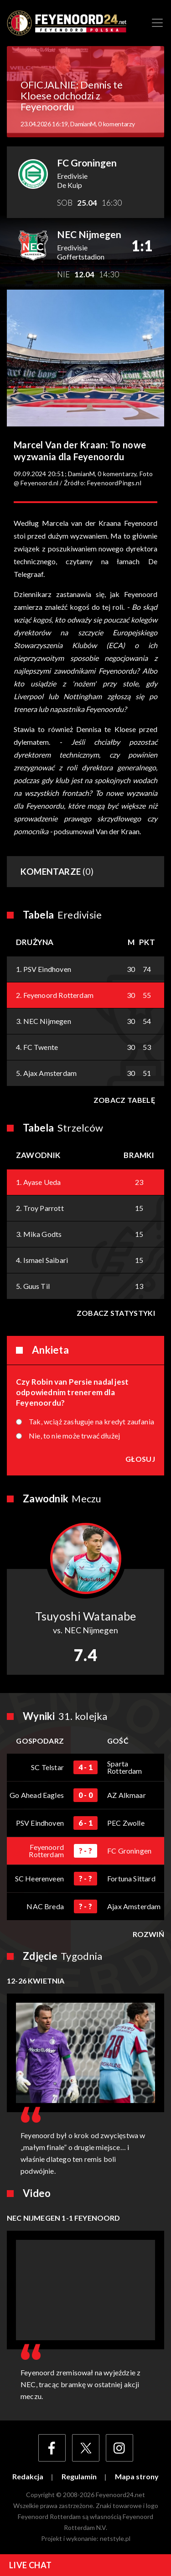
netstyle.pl (115, 2538)
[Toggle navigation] (157, 23)
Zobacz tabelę (124, 1100)
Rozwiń (148, 1934)
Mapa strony (137, 2476)
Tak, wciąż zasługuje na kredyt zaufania (91, 1421)
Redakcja (27, 2476)
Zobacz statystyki (116, 1313)
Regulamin (79, 2476)
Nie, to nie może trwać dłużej (74, 1435)
